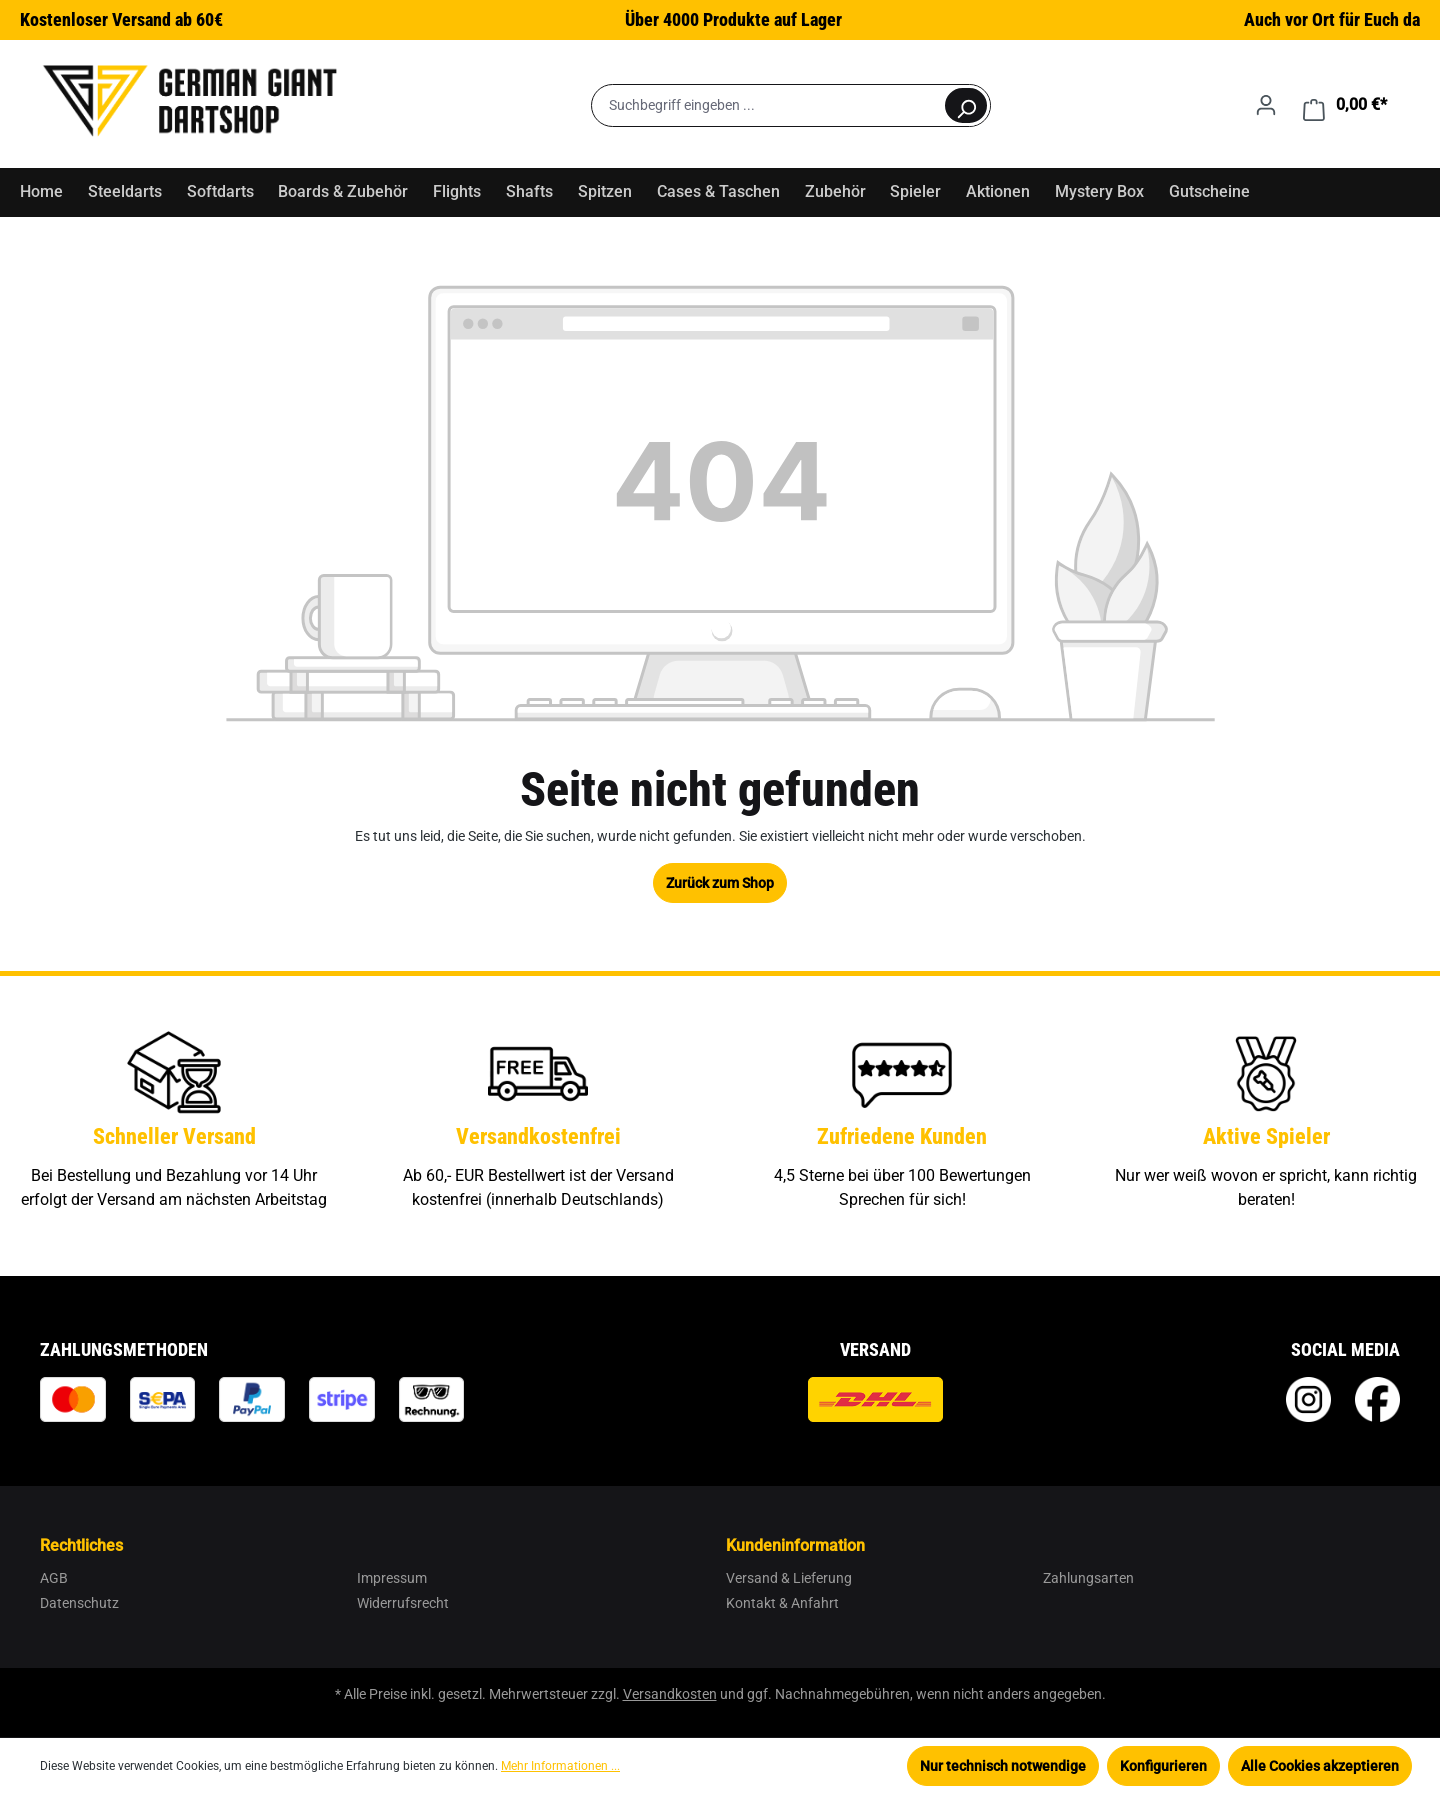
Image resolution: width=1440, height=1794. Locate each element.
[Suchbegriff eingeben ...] (767, 105)
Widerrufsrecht (403, 1603)
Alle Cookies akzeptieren (1320, 1766)
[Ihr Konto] (1266, 105)
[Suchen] (966, 105)
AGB (54, 1578)
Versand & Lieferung (789, 1578)
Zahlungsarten (1088, 1578)
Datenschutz (79, 1603)
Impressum (392, 1578)
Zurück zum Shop (720, 883)
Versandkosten (670, 1694)
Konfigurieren (1163, 1766)
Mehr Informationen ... (560, 1766)
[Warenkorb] (1345, 105)
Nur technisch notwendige (1003, 1766)
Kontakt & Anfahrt (782, 1603)
